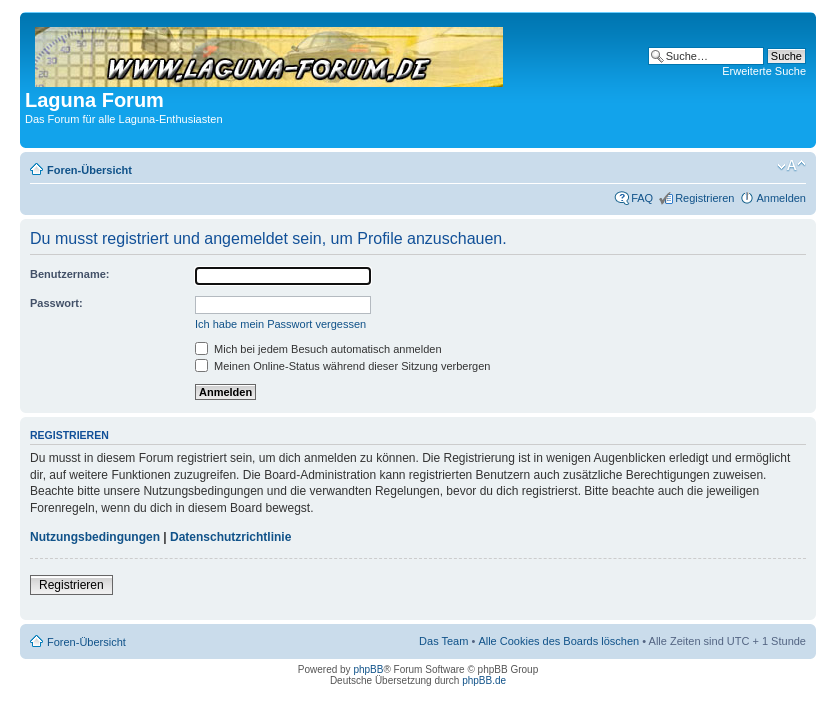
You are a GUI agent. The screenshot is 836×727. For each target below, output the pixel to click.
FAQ (642, 198)
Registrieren (704, 198)
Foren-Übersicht (89, 170)
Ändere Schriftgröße (791, 166)
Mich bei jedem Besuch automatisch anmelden (318, 349)
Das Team (443, 641)
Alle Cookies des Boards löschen (558, 641)
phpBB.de (484, 680)
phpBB (368, 669)
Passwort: (56, 303)
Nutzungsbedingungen (95, 537)
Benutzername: (69, 274)
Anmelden (781, 198)
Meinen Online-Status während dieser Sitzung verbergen (342, 366)
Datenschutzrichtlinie (230, 537)
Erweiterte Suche (764, 71)
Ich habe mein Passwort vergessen (280, 324)
